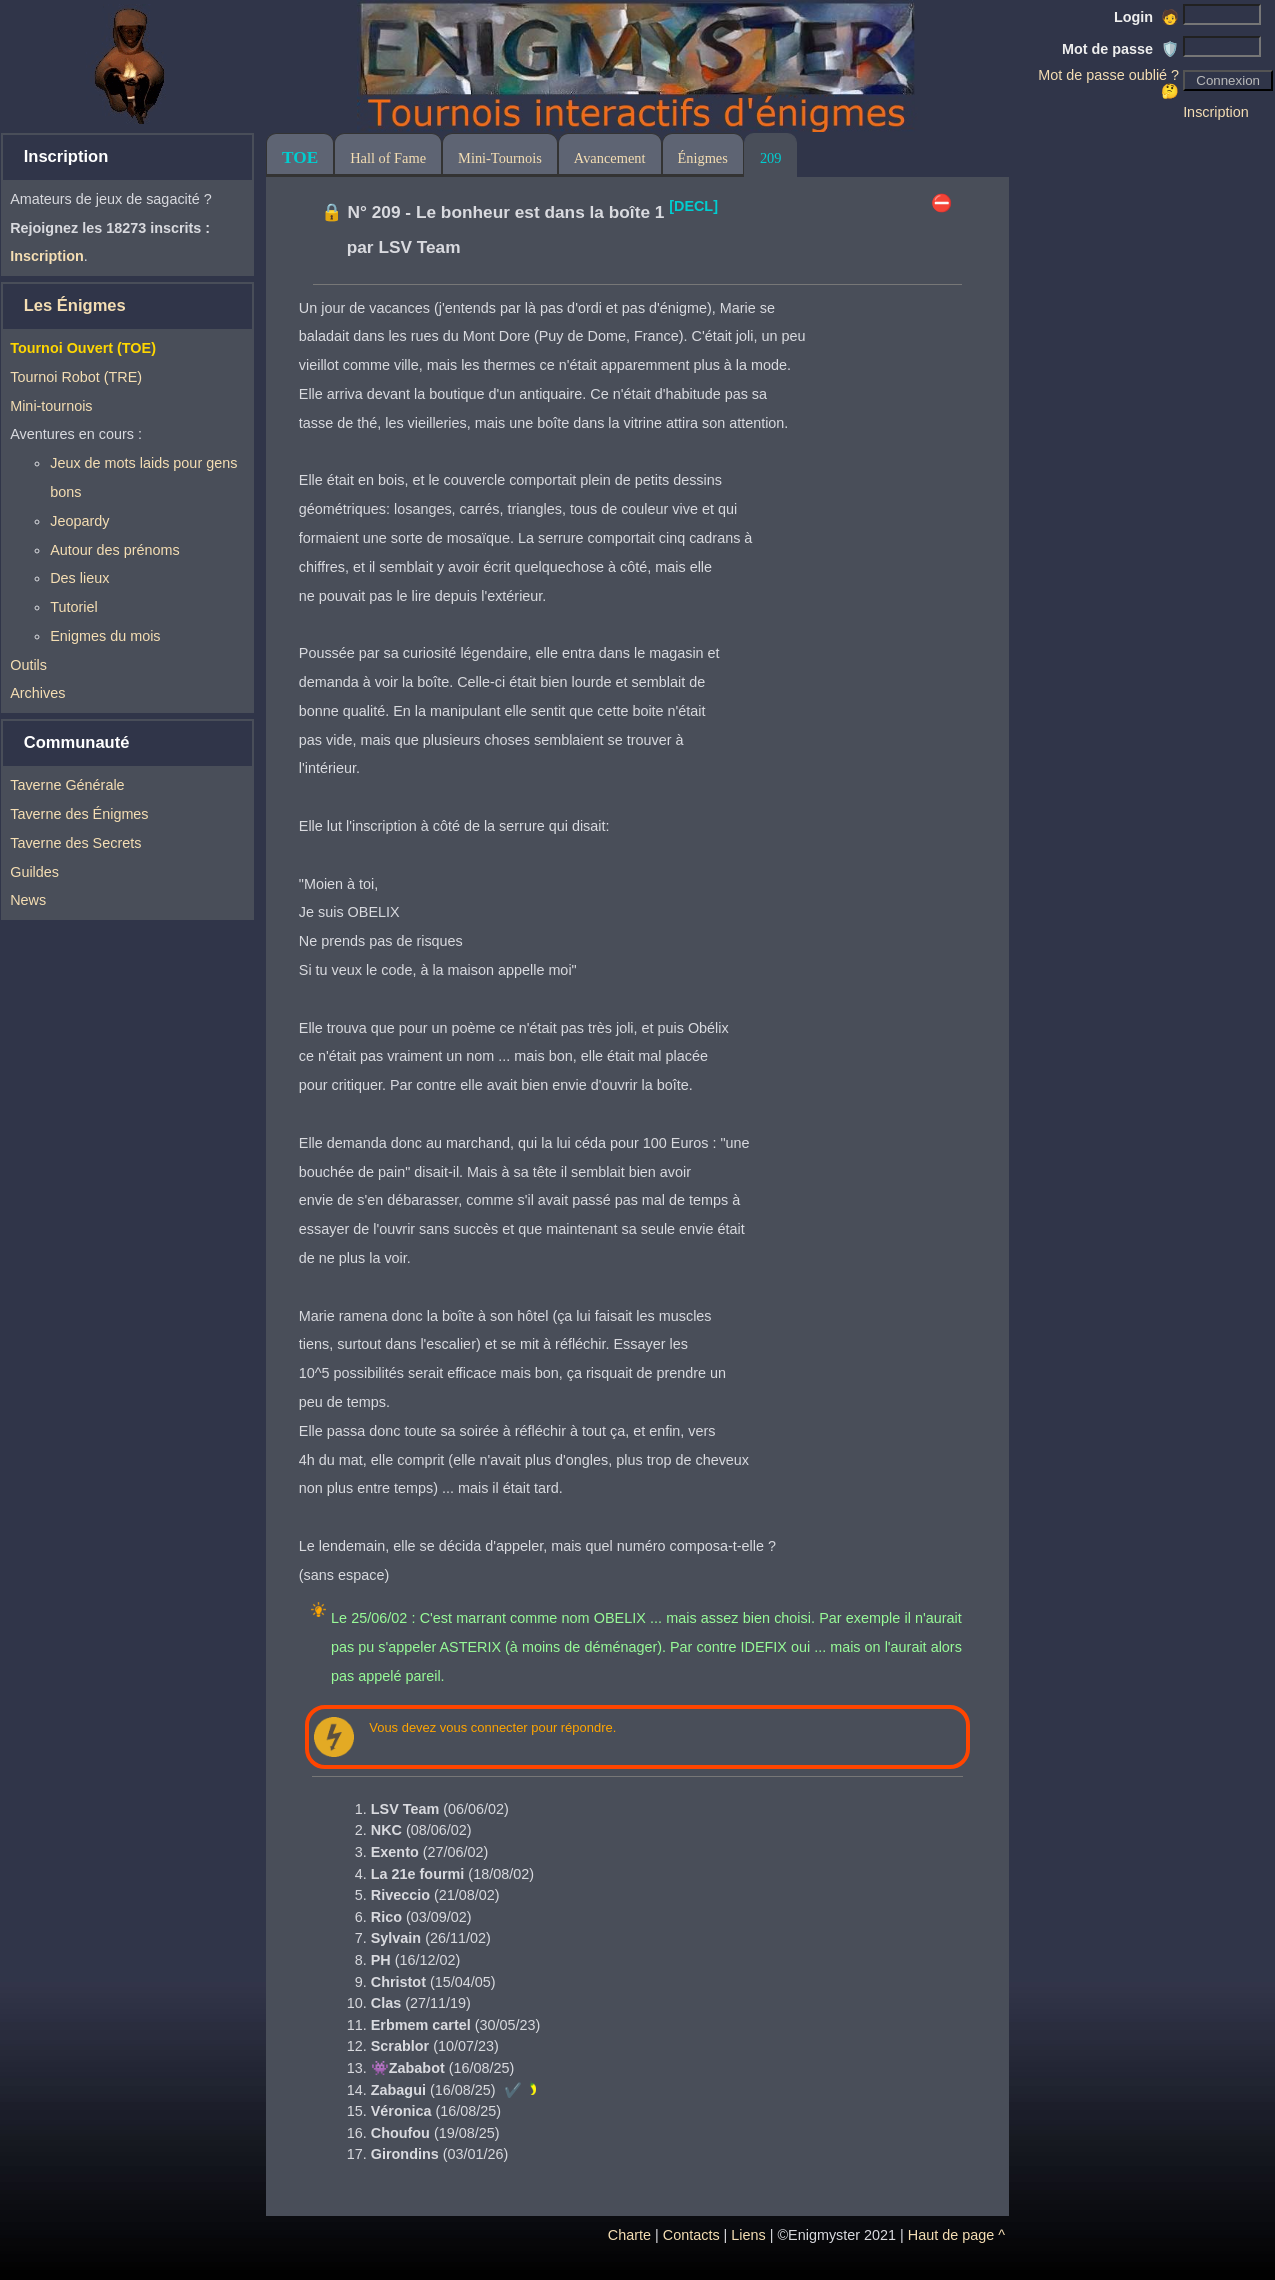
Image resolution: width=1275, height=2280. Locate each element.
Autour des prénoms (115, 550)
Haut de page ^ (956, 2235)
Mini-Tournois (500, 158)
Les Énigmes (75, 305)
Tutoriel (73, 607)
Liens (748, 2235)
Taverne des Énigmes (79, 814)
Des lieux (79, 578)
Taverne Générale (67, 785)
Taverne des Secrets (75, 843)
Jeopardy (79, 521)
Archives (37, 693)
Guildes (34, 872)
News (28, 900)
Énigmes (703, 158)
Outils (28, 665)
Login (1146, 17)
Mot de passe (1120, 49)
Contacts (691, 2235)
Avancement (610, 158)
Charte (629, 2235)
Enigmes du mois (105, 636)
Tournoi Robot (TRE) (76, 377)
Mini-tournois (51, 406)
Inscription (1216, 112)
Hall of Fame (388, 158)
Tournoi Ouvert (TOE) (83, 348)
